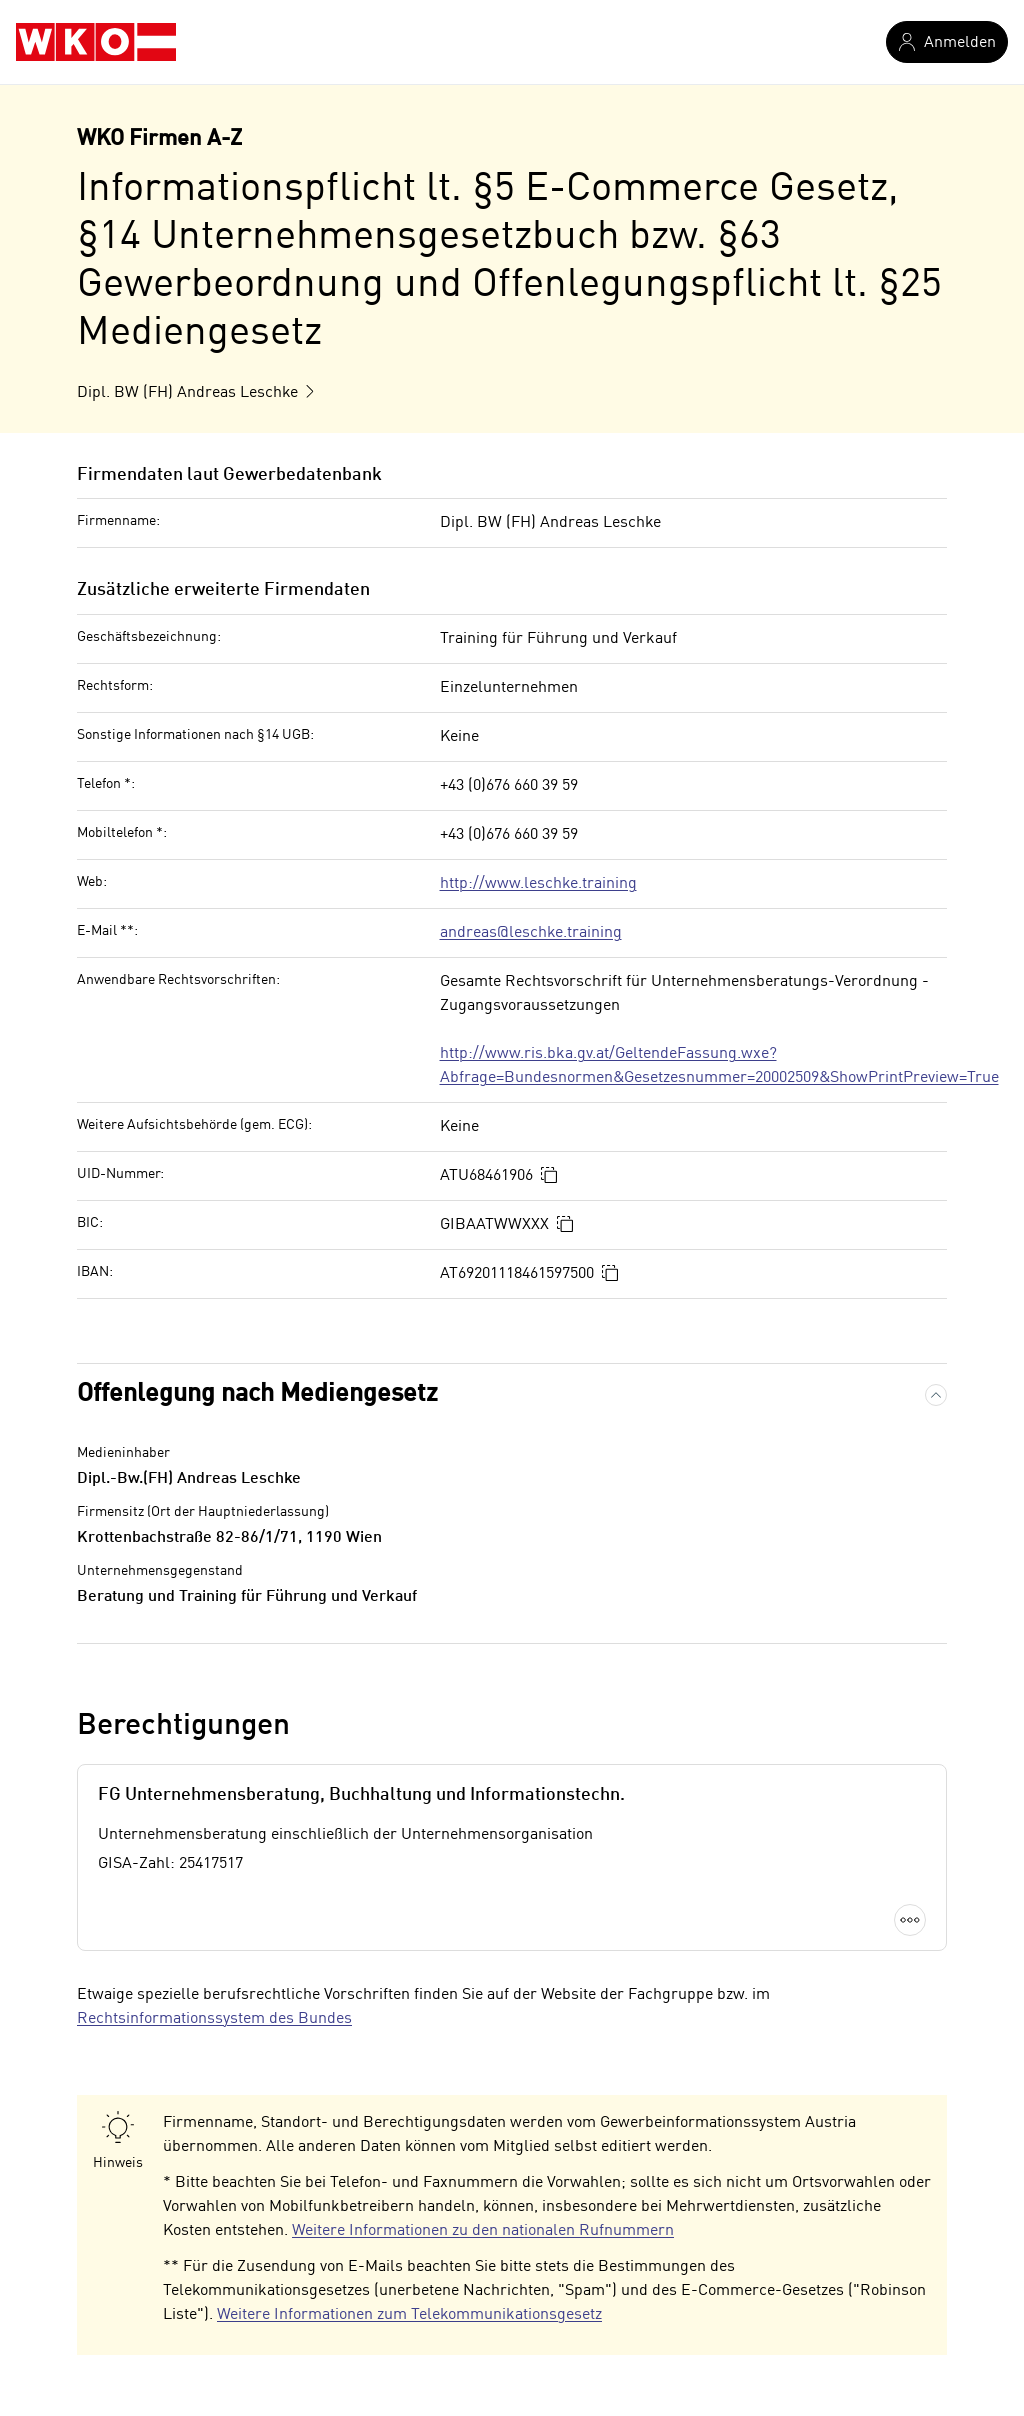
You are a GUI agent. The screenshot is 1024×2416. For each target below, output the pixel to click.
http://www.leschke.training (538, 884)
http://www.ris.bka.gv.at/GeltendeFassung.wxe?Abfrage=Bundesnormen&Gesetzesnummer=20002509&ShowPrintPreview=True (719, 1066)
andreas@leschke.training (531, 933)
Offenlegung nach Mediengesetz (257, 1394)
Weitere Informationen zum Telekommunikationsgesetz (409, 2315)
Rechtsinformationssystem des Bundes (214, 2019)
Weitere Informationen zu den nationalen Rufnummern (483, 2231)
